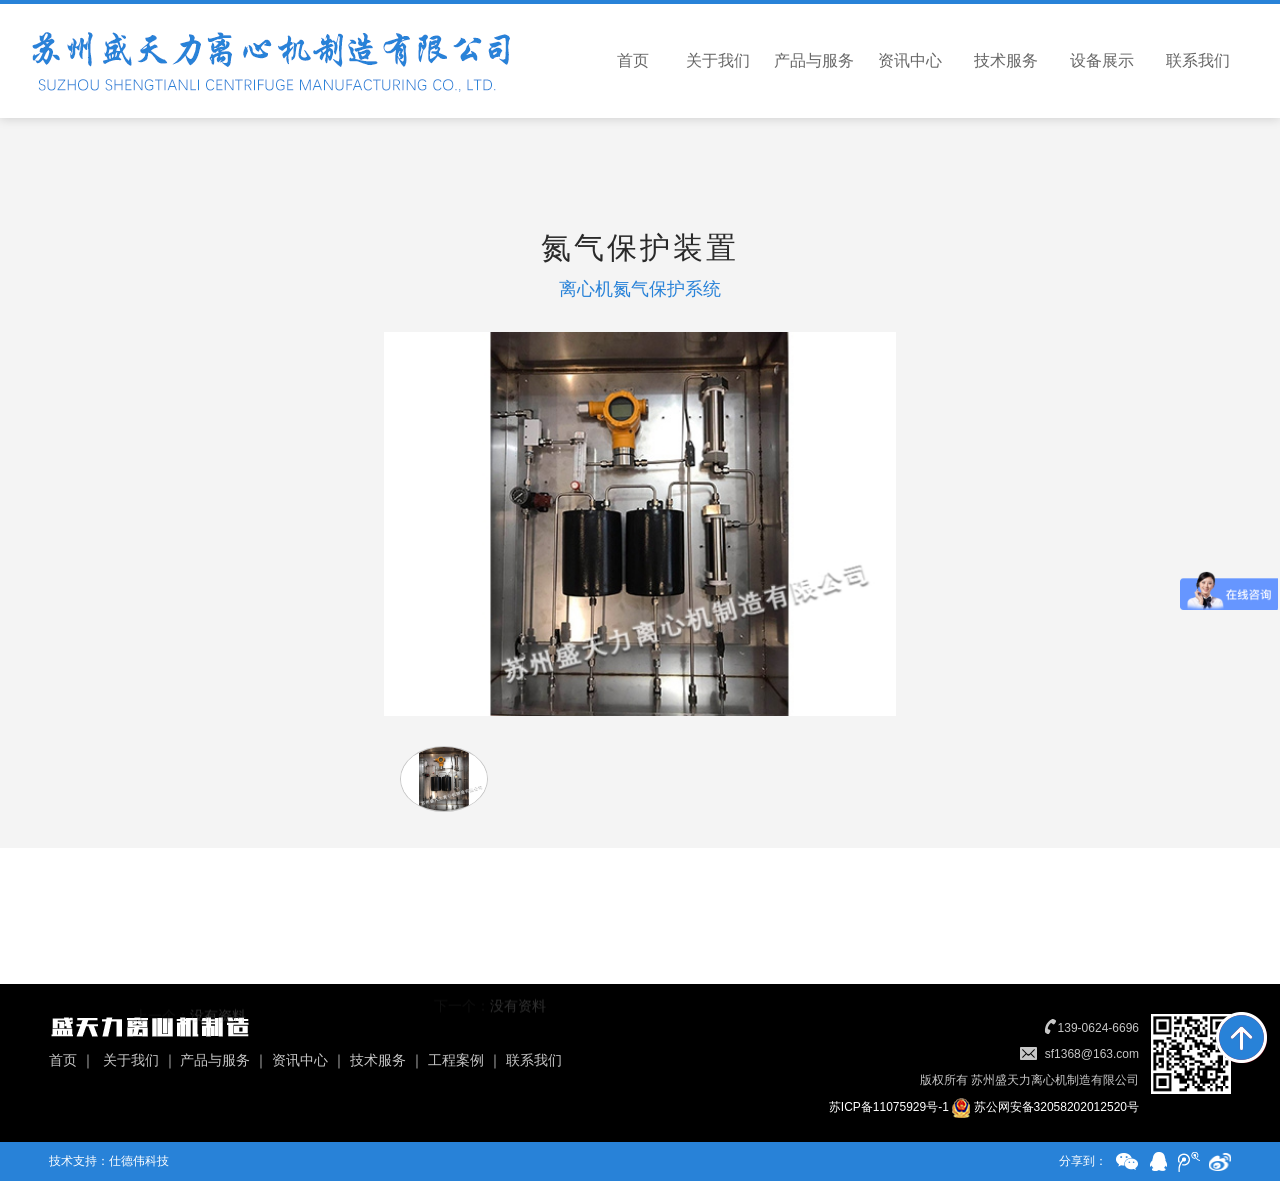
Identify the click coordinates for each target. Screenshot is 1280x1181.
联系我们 (1198, 60)
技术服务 (1006, 60)
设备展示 (1102, 60)
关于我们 (718, 60)
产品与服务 (814, 60)
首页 (633, 60)
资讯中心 (910, 60)
